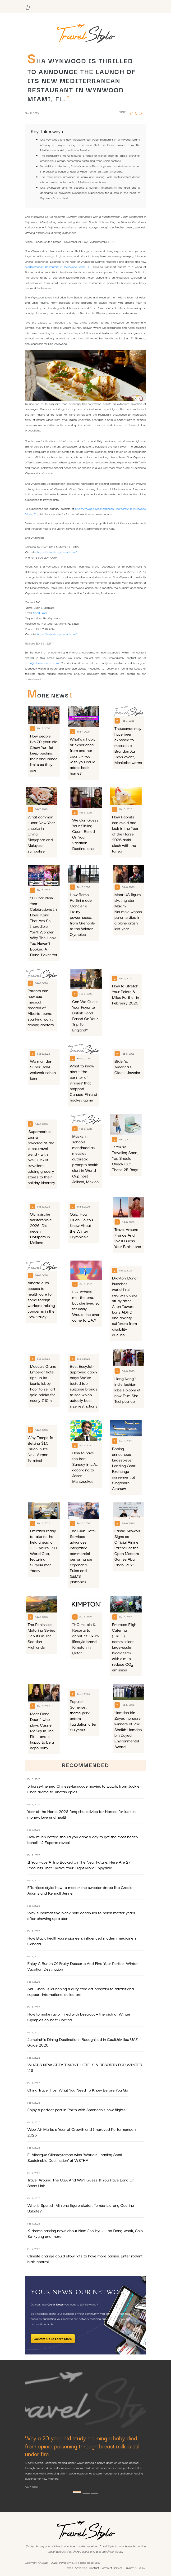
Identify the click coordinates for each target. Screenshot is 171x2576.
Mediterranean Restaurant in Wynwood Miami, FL (58, 266)
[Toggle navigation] (28, 6)
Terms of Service (112, 2567)
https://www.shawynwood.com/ (57, 551)
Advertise (81, 2567)
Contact (94, 2567)
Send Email (40, 612)
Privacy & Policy (135, 2567)
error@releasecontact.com (42, 662)
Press (69, 2567)
